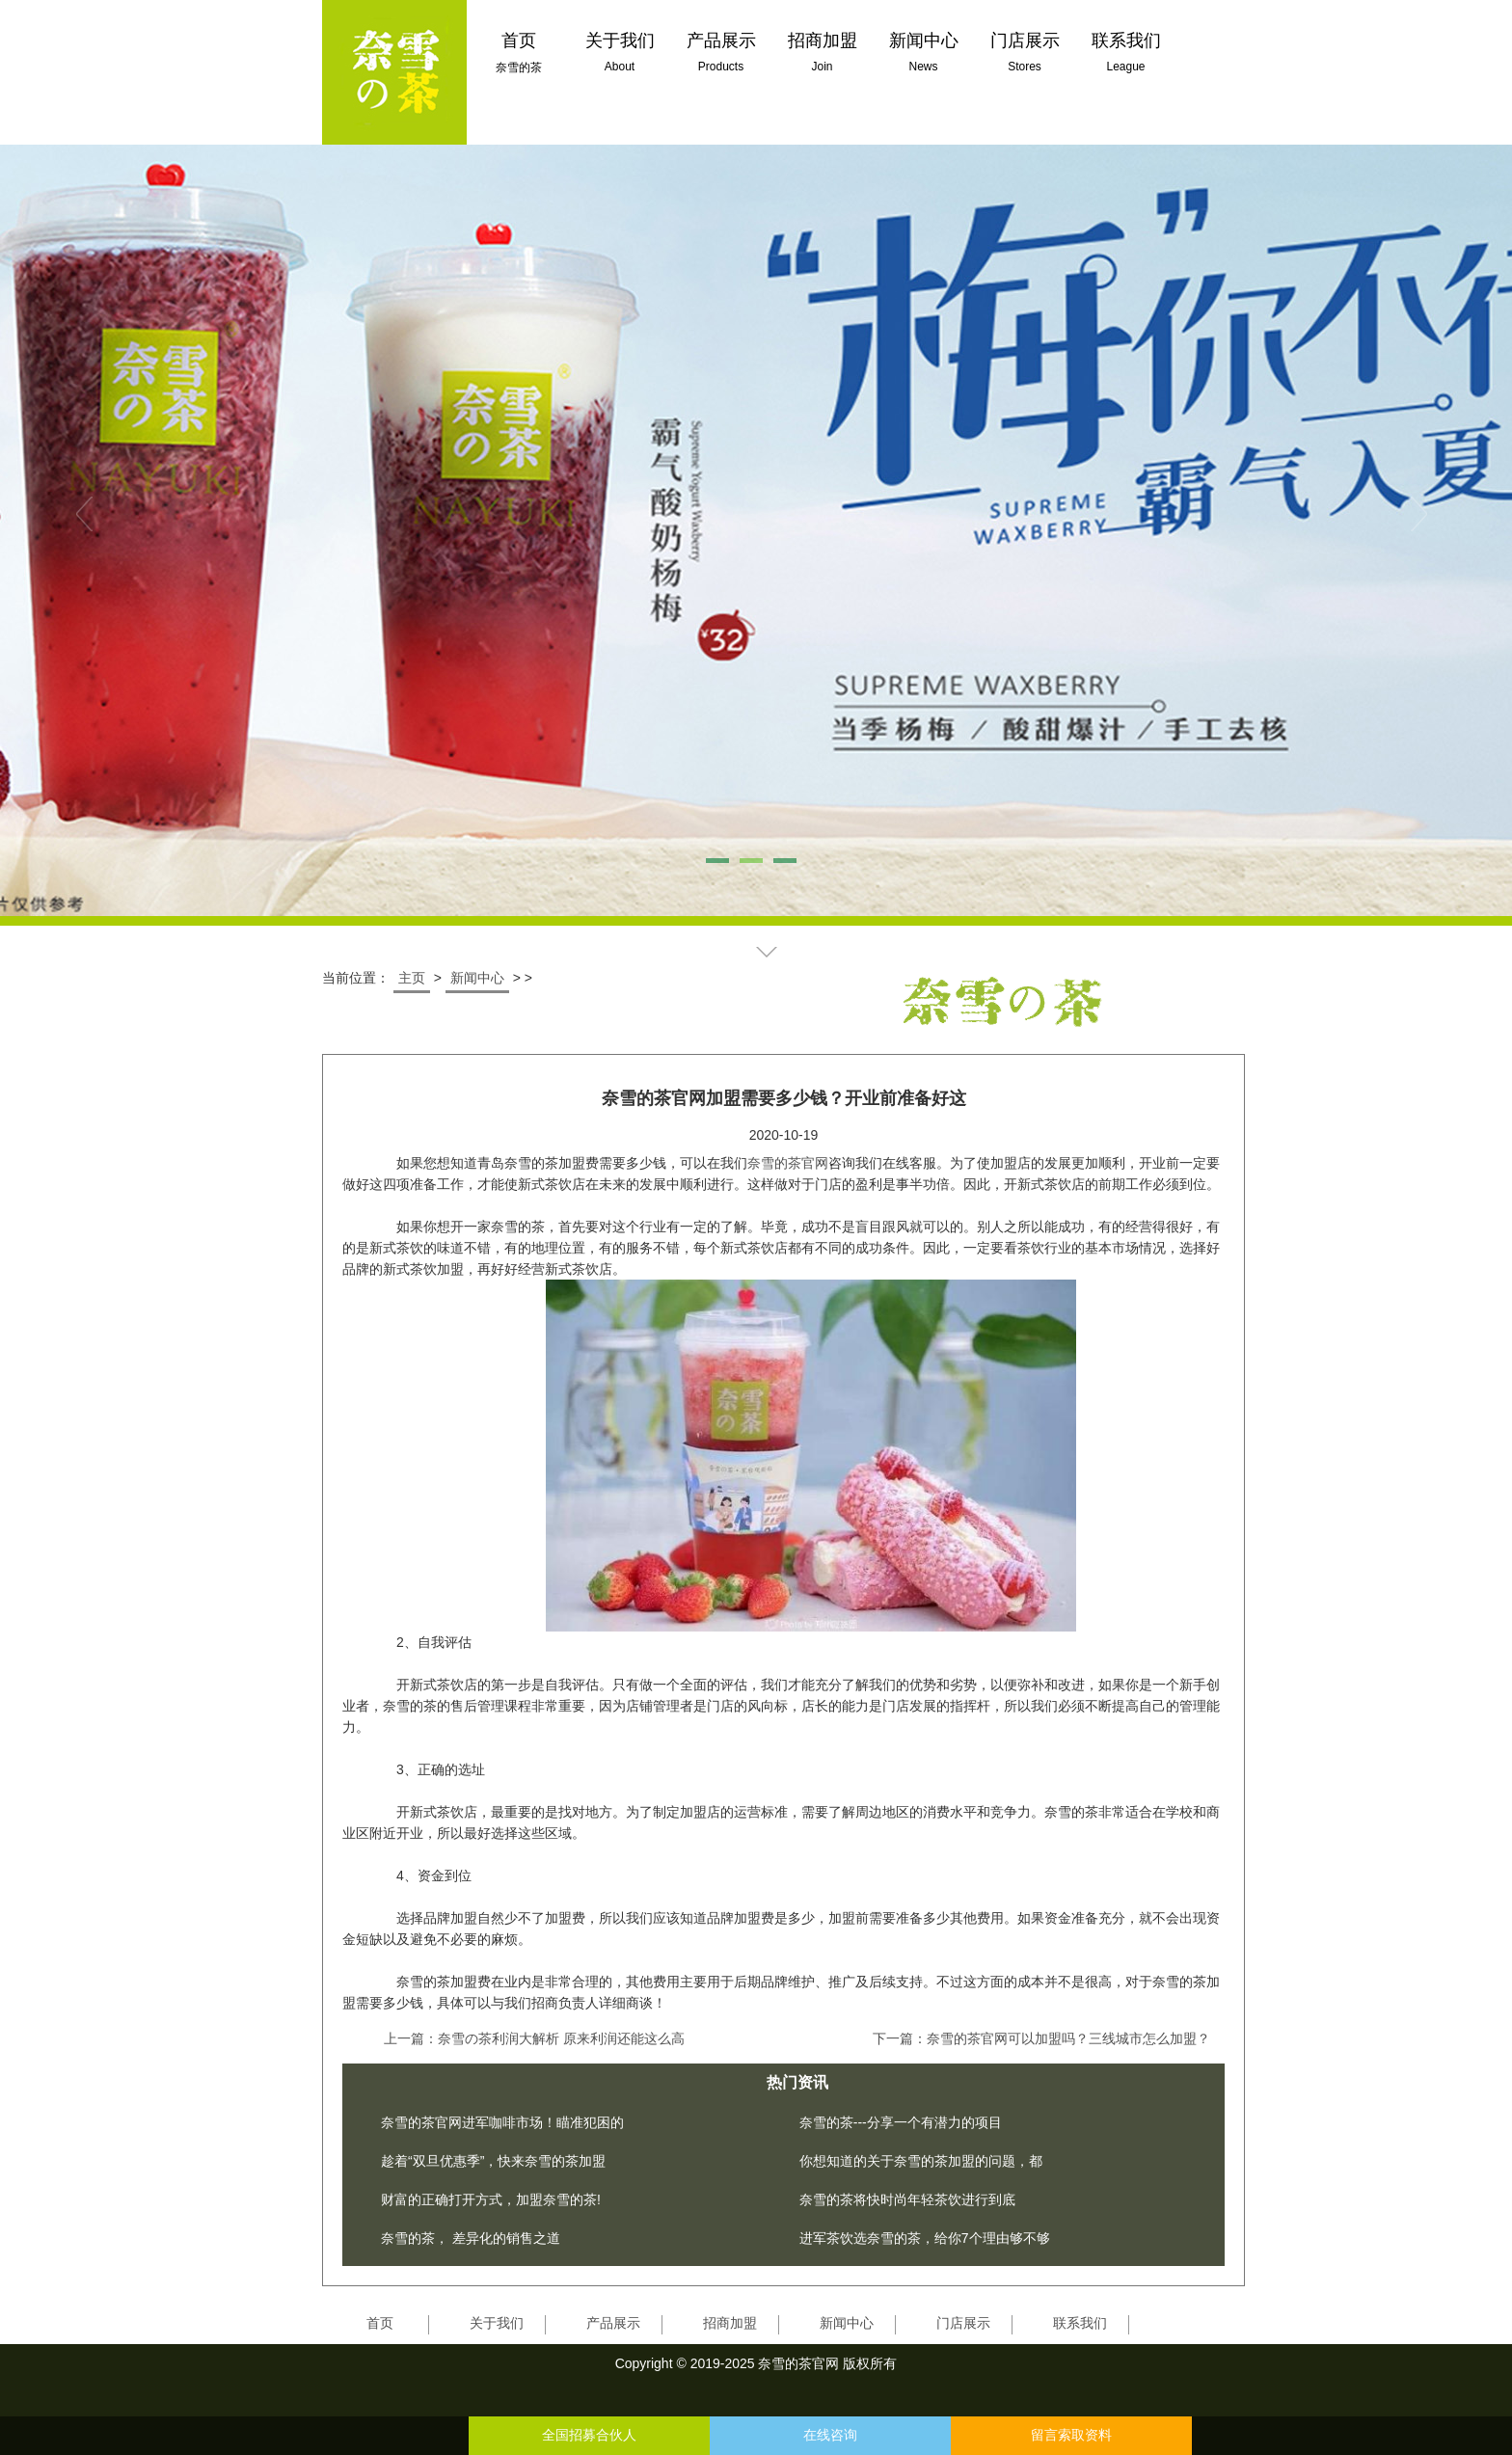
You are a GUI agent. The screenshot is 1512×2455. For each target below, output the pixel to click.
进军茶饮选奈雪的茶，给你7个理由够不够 (924, 2238)
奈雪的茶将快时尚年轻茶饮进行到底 (907, 2199)
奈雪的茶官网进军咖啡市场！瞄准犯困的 (502, 2122)
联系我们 (1080, 2323)
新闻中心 (477, 977)
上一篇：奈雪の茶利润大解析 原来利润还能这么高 (534, 2038)
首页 (379, 2323)
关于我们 (497, 2323)
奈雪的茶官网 (787, 1163)
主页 (411, 977)
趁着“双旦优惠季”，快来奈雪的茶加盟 (493, 2161)
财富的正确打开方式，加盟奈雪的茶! (491, 2199)
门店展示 (963, 2323)
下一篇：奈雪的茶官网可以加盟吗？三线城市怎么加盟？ (1041, 2038)
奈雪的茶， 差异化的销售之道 (470, 2238)
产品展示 (613, 2323)
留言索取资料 (1071, 2435)
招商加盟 (730, 2323)
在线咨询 (830, 2435)
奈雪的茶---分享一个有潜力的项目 (900, 2122)
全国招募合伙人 (589, 2435)
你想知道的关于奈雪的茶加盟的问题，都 (920, 2161)
